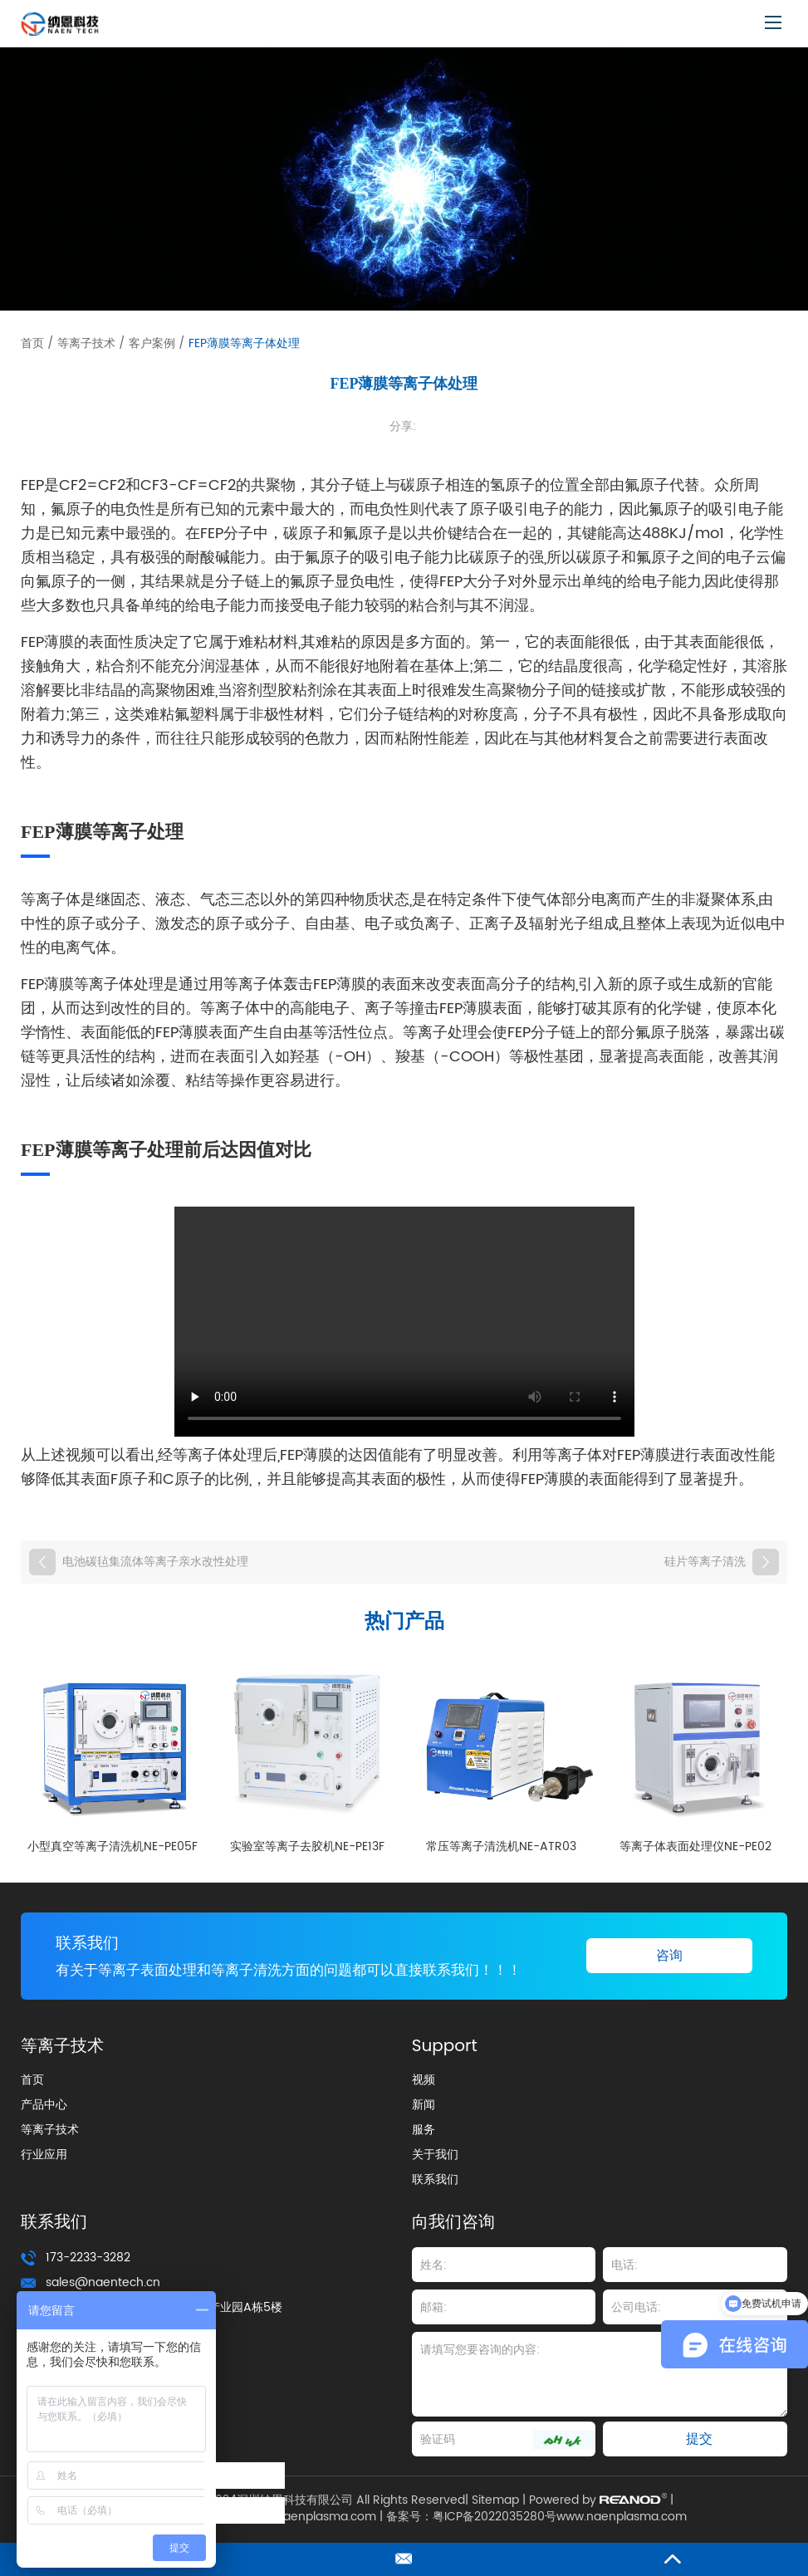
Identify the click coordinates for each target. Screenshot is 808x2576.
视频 (423, 2080)
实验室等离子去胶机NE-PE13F (307, 1846)
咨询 (669, 1956)
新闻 (423, 2105)
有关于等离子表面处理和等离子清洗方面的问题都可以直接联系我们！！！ (302, 1971)
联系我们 (89, 1943)
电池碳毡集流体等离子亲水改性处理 (155, 1561)
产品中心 (44, 2105)
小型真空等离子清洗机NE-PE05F (112, 1846)
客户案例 (152, 343)
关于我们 (435, 2155)
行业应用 (44, 2155)
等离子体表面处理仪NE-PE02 (695, 1846)
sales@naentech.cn (103, 2283)
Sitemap (495, 2501)
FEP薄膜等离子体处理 (244, 343)
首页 (32, 343)
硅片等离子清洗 (705, 1561)
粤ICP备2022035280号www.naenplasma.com (560, 2518)
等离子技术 (86, 343)
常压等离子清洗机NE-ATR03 (501, 1846)
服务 (423, 2130)
